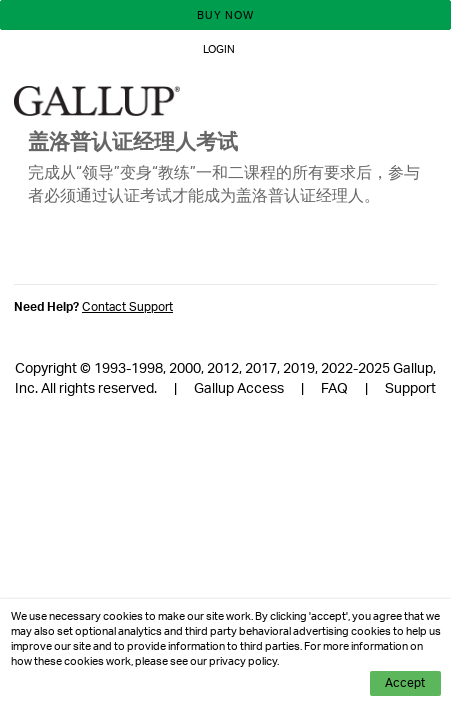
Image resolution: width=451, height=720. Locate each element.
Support (410, 389)
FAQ (334, 389)
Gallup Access (239, 389)
